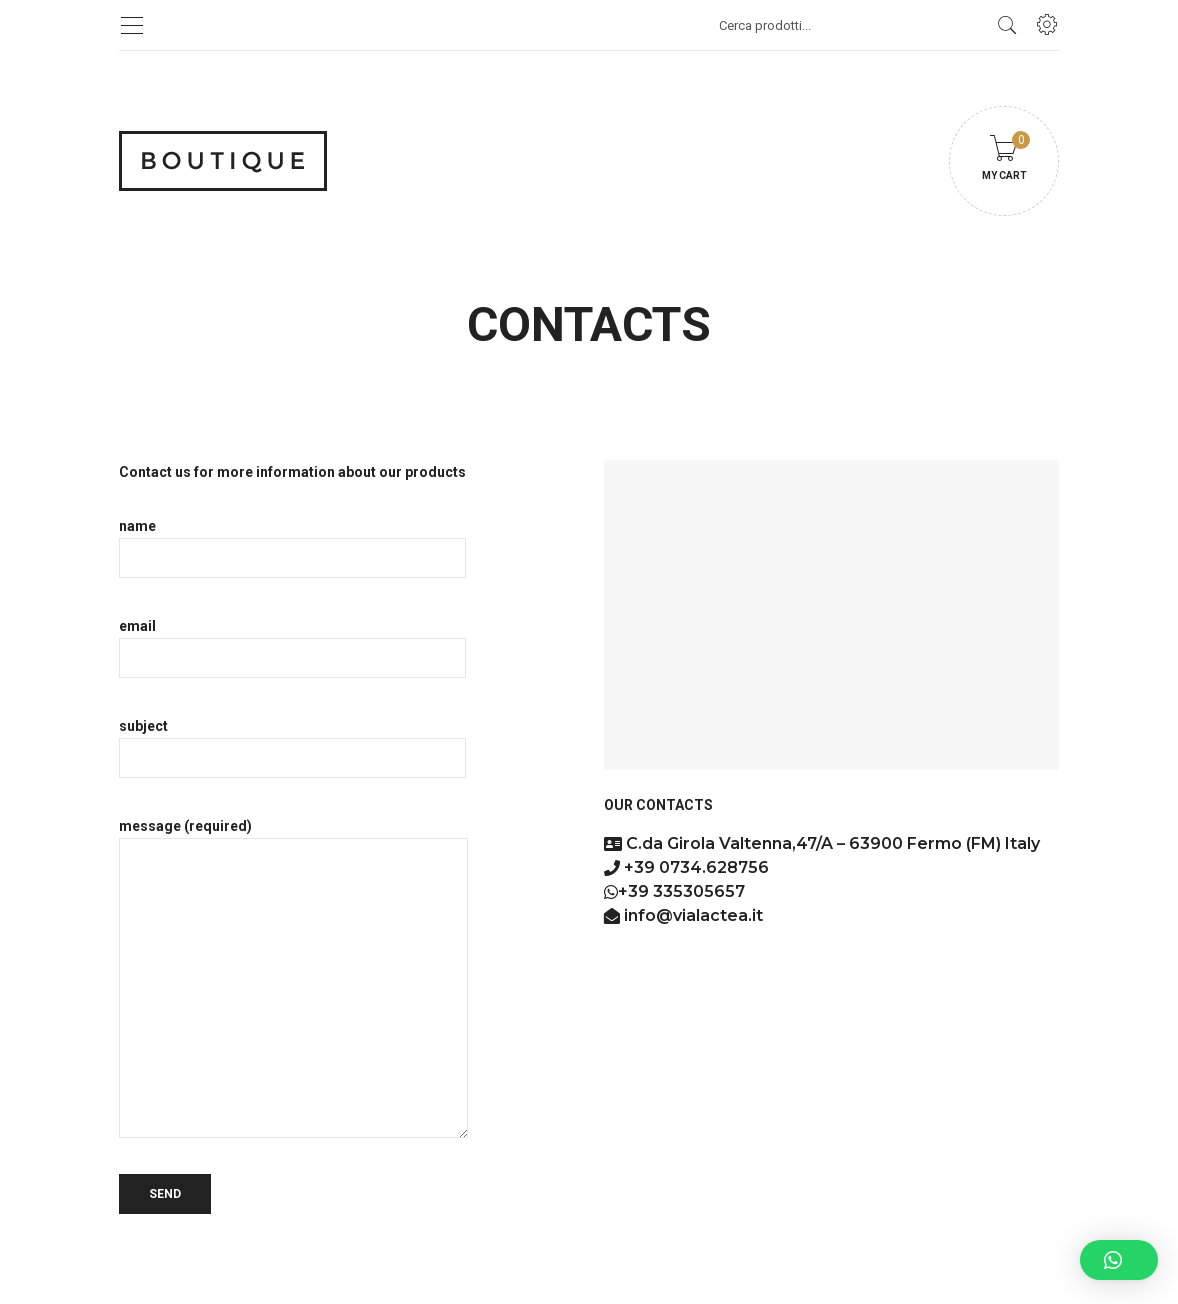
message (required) (293, 978)
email (292, 642)
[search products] (1007, 25)
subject (292, 742)
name (292, 542)
